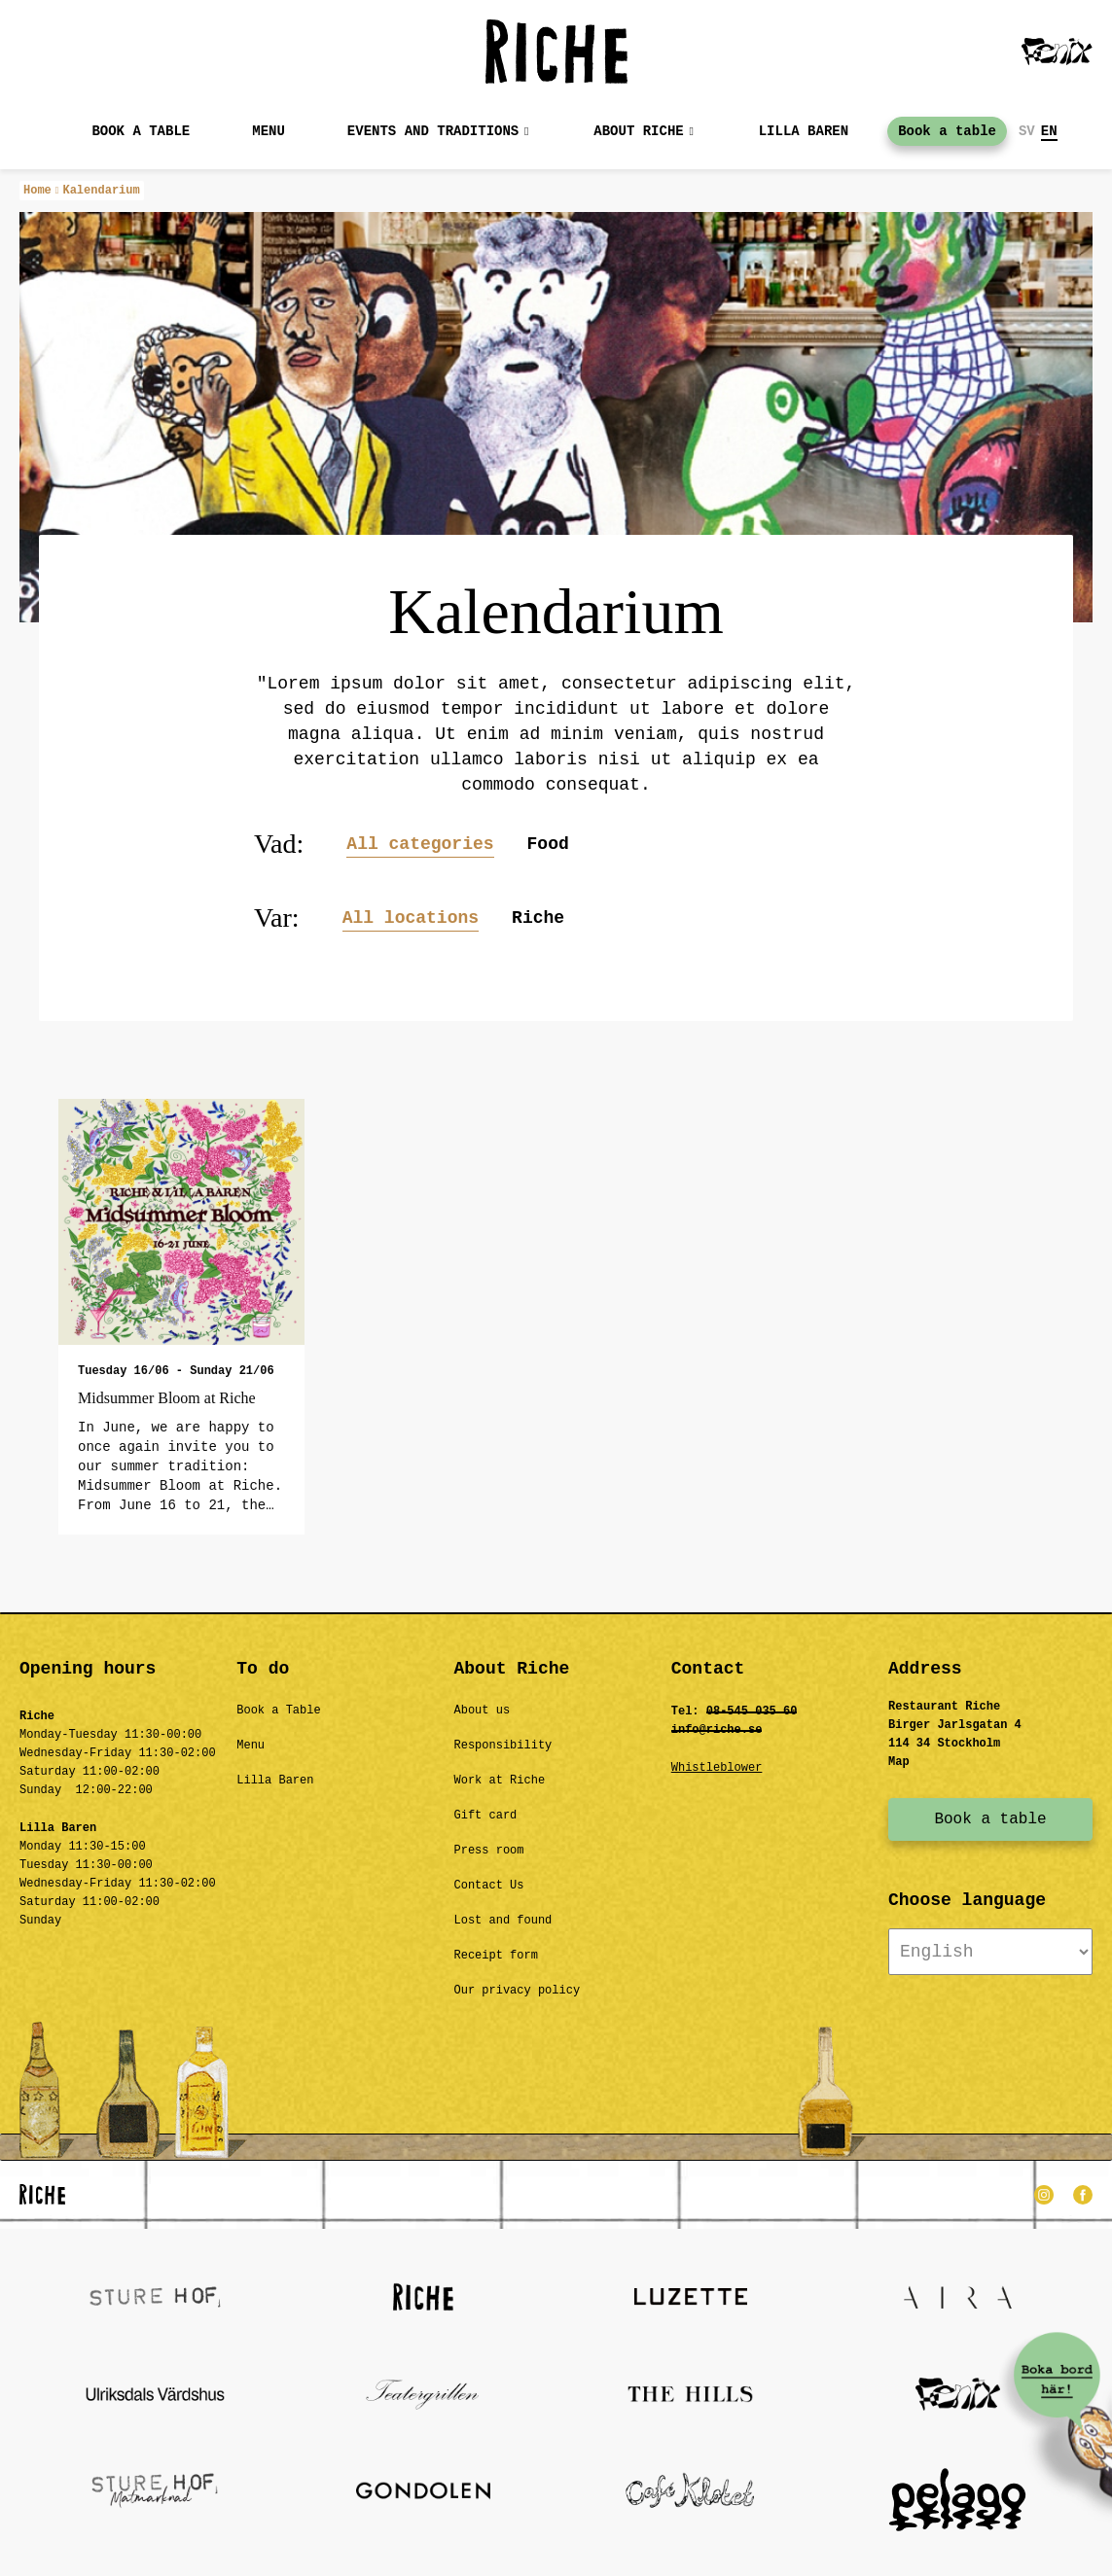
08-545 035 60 (752, 1711)
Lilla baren (803, 131)
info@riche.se (717, 1730)
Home (37, 190)
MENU (268, 131)
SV (1027, 131)
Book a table (140, 131)
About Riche (638, 131)
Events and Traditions (433, 131)
